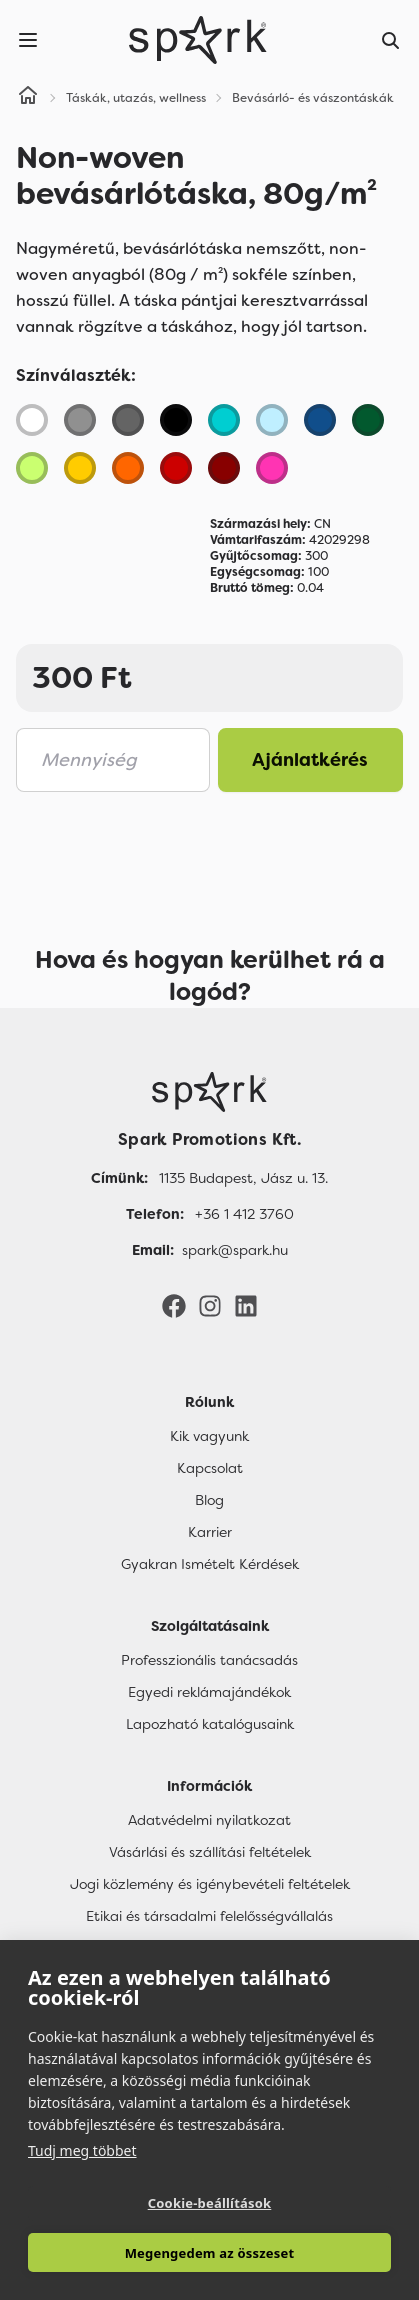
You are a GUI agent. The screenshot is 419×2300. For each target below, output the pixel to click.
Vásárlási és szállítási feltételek (210, 1852)
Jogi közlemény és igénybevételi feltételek (210, 1884)
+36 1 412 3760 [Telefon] (244, 1214)
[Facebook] (174, 1305)
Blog (209, 1500)
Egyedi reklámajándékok (209, 1692)
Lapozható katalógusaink (210, 1724)
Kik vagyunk (209, 1436)
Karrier (210, 1532)
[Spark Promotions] (198, 40)
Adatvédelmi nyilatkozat (209, 1820)
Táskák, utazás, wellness (136, 98)
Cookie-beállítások (210, 2203)
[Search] (391, 40)
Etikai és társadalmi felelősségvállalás (209, 1916)
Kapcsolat (210, 1468)
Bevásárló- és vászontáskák (313, 98)
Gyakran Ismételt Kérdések (210, 1564)
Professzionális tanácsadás (209, 1660)
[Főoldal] (209, 1092)
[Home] (28, 98)
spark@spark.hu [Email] (235, 1250)
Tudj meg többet (82, 2150)
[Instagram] (210, 1305)
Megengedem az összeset (210, 2253)
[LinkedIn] (246, 1305)
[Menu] (28, 40)
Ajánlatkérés (310, 760)
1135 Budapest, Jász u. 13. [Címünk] (243, 1178)
